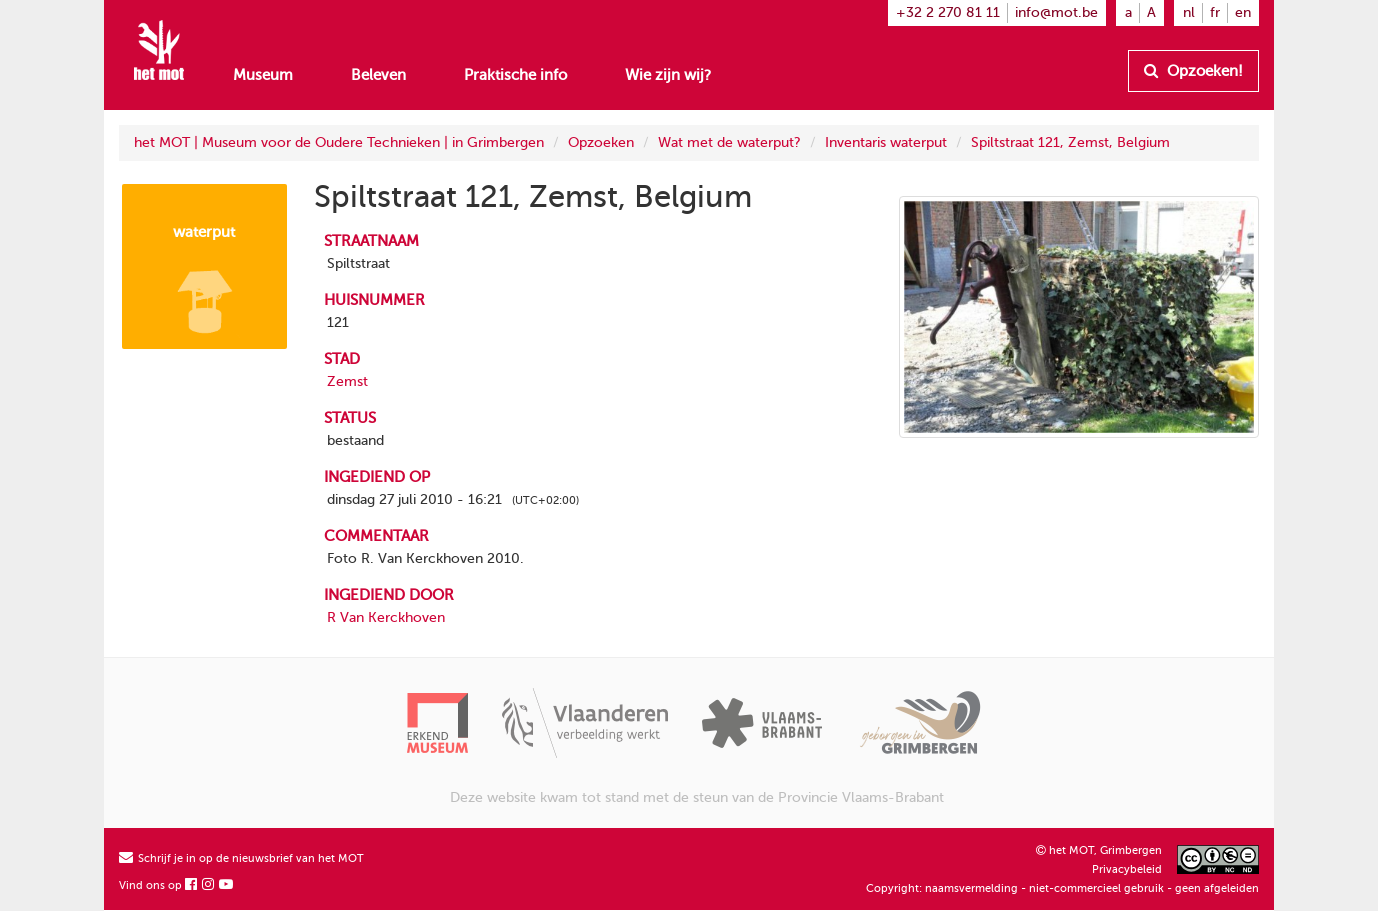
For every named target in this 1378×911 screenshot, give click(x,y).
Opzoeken (601, 142)
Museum (263, 75)
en (1243, 12)
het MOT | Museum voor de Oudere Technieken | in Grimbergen (339, 142)
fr (1215, 12)
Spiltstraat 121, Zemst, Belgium (1070, 142)
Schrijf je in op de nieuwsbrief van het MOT (241, 858)
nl (1189, 12)
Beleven (378, 75)
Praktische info (515, 75)
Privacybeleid (1127, 869)
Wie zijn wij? (668, 75)
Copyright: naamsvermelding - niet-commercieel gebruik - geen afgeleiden (1062, 888)
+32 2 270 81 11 (948, 12)
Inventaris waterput (886, 142)
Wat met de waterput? (729, 142)
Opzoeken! (1193, 71)
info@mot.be (1056, 12)
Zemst (347, 381)
